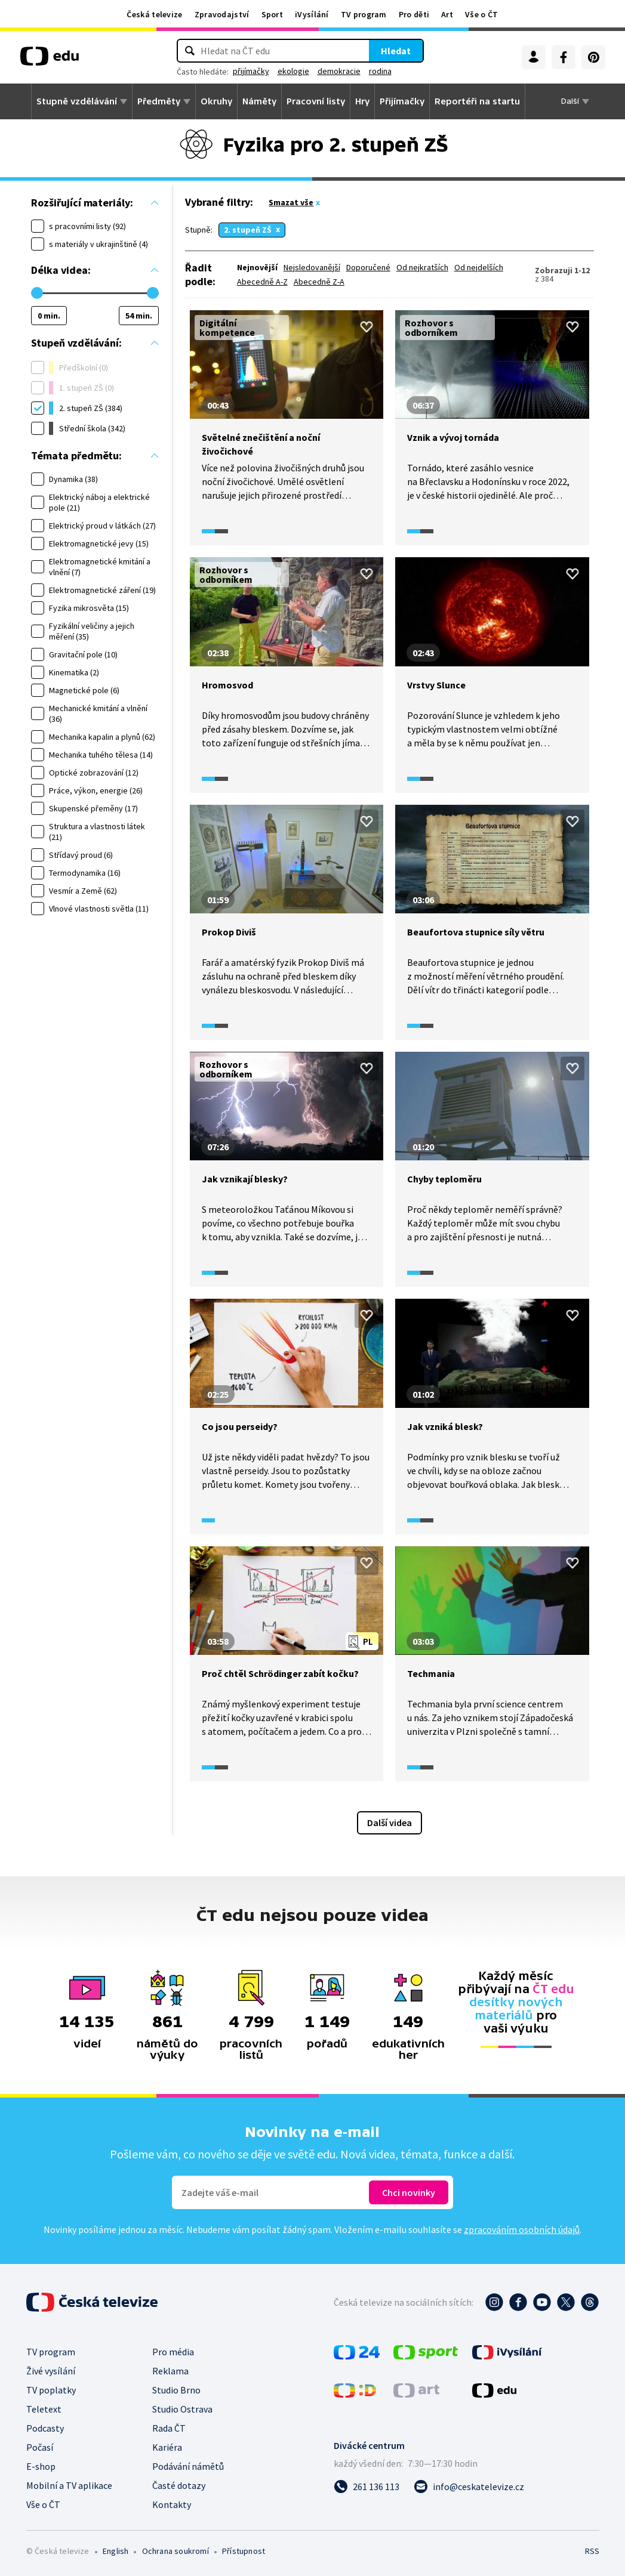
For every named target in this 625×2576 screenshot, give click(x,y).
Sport (272, 14)
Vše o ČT (481, 14)
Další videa (389, 1822)
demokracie (339, 71)
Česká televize (154, 14)
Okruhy (216, 101)
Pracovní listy (316, 101)
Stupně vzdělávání (76, 101)
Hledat (396, 51)
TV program (364, 14)
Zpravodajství (222, 14)
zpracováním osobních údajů (522, 2229)
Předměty (158, 101)
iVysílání (312, 14)
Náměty (259, 101)
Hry (362, 101)
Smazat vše (291, 202)
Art (447, 14)
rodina (380, 71)
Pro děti (414, 14)
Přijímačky (402, 101)
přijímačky (251, 71)
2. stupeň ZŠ (248, 229)
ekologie (293, 71)
